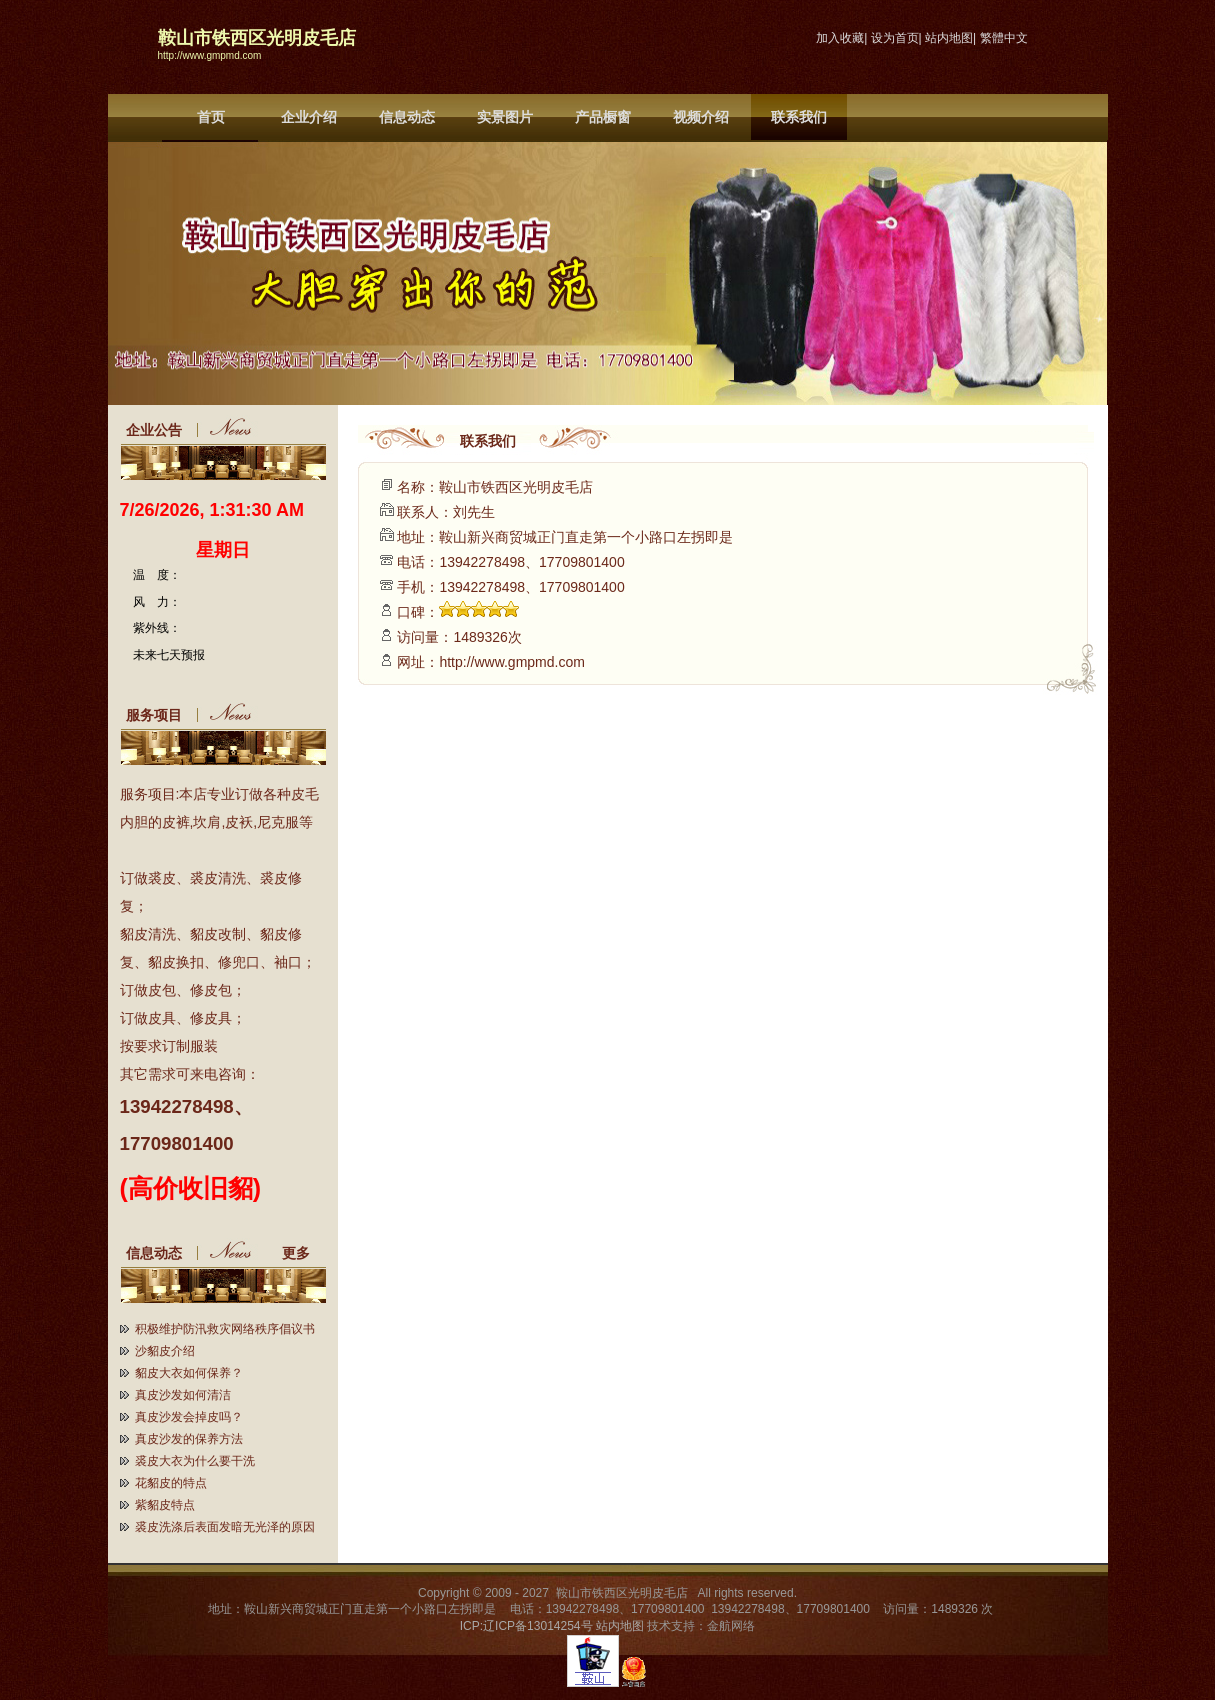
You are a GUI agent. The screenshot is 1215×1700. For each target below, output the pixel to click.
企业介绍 (309, 117)
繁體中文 (1004, 38)
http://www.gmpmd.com (210, 55)
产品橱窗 (603, 117)
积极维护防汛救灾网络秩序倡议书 (225, 1329)
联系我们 (799, 117)
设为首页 (895, 38)
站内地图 (949, 38)
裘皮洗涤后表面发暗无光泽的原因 (225, 1527)
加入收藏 (840, 38)
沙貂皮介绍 (165, 1351)
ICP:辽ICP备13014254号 (526, 1626)
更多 (304, 1253)
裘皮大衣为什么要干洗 (195, 1461)
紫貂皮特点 (165, 1505)
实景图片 (505, 117)
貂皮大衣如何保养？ (189, 1373)
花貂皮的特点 (171, 1483)
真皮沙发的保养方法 (189, 1439)
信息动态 (407, 117)
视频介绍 (701, 117)
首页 (211, 117)
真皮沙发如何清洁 (183, 1395)
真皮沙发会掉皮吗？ (189, 1417)
